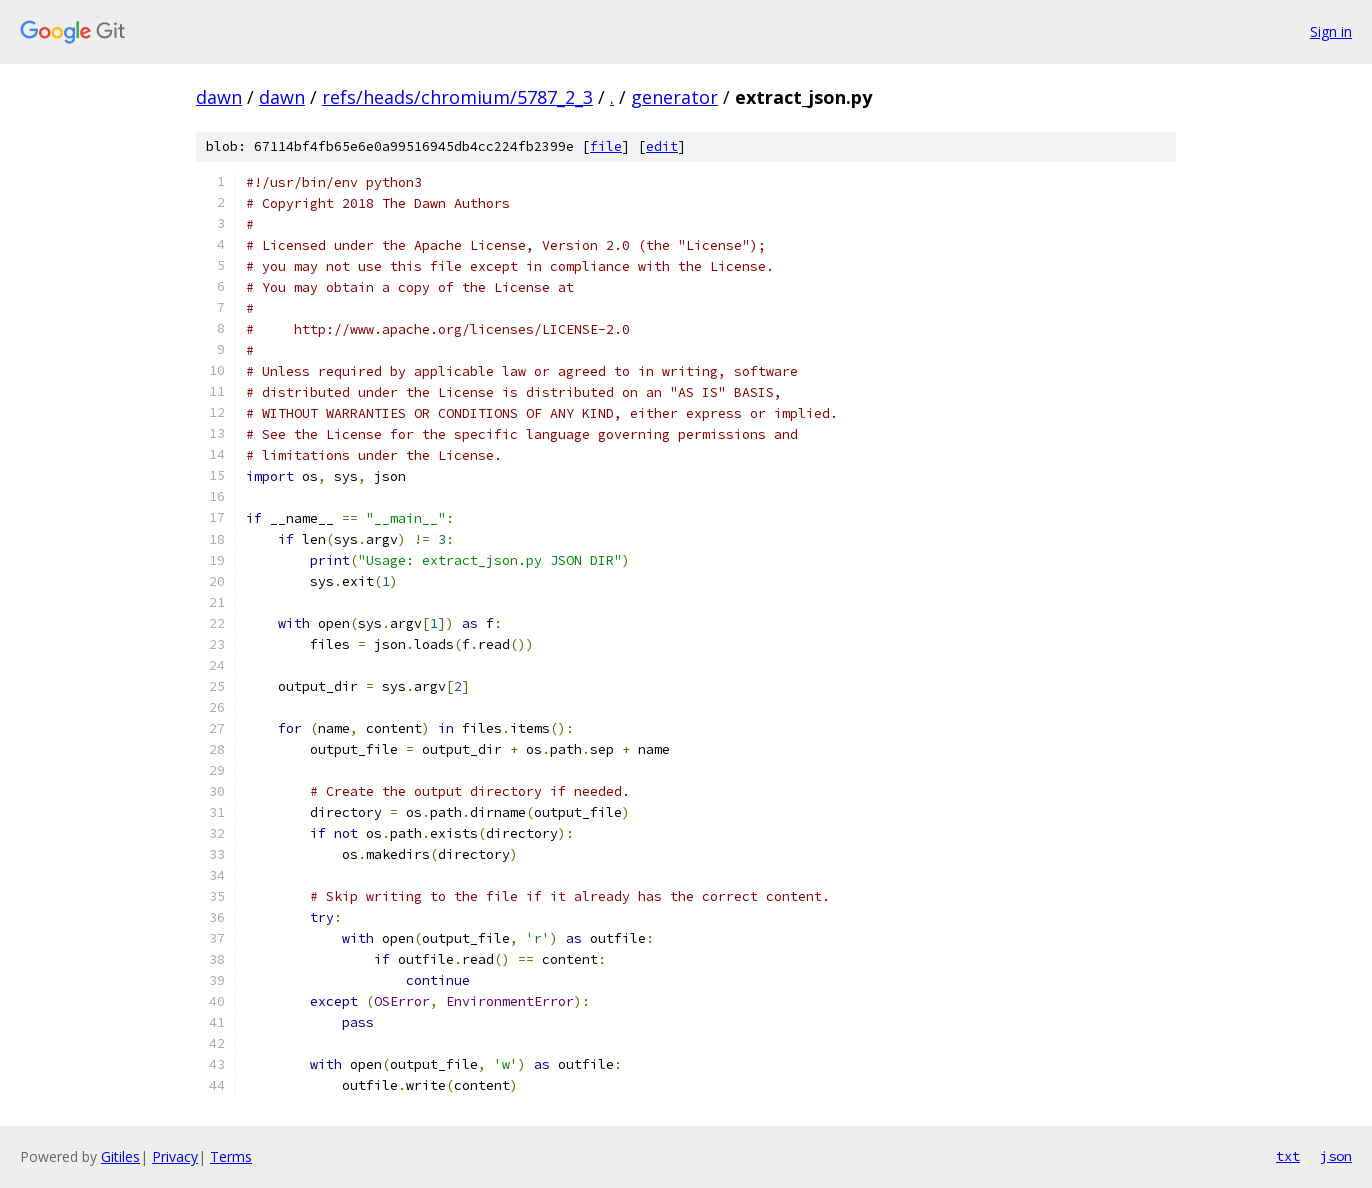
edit (662, 146)
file (606, 146)
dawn (219, 97)
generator (674, 97)
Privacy (175, 1156)
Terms (231, 1156)
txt (1288, 1156)
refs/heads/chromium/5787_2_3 (457, 97)
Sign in (1331, 31)
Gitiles (120, 1156)
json (1336, 1156)
